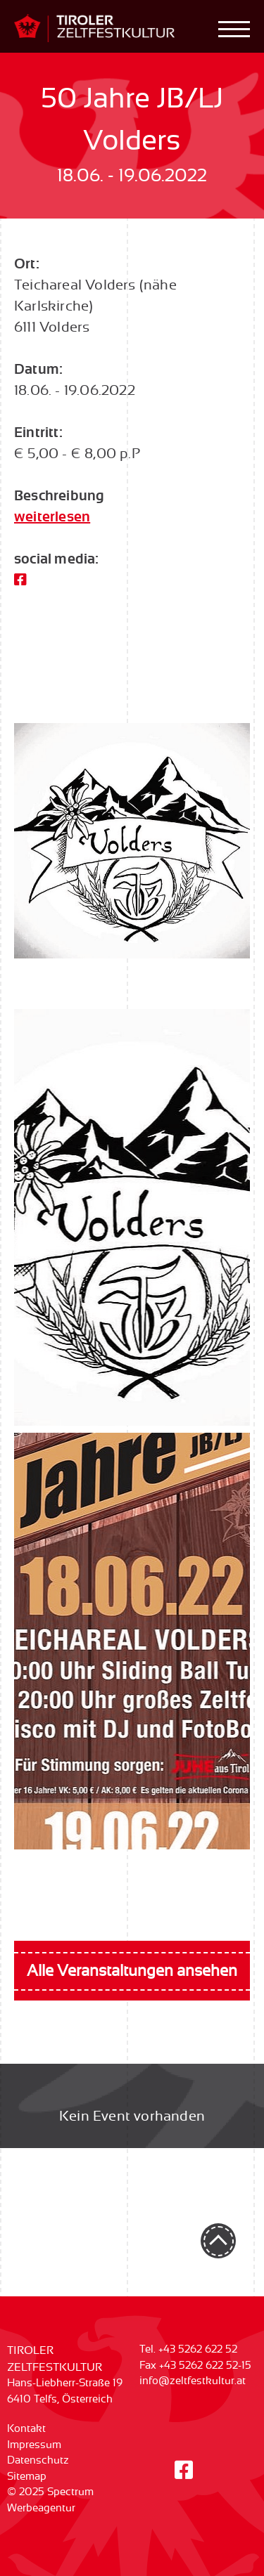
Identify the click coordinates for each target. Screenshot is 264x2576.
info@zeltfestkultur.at (192, 2381)
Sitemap (26, 2476)
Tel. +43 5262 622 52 (188, 2349)
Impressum (34, 2445)
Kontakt (26, 2429)
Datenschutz (38, 2460)
